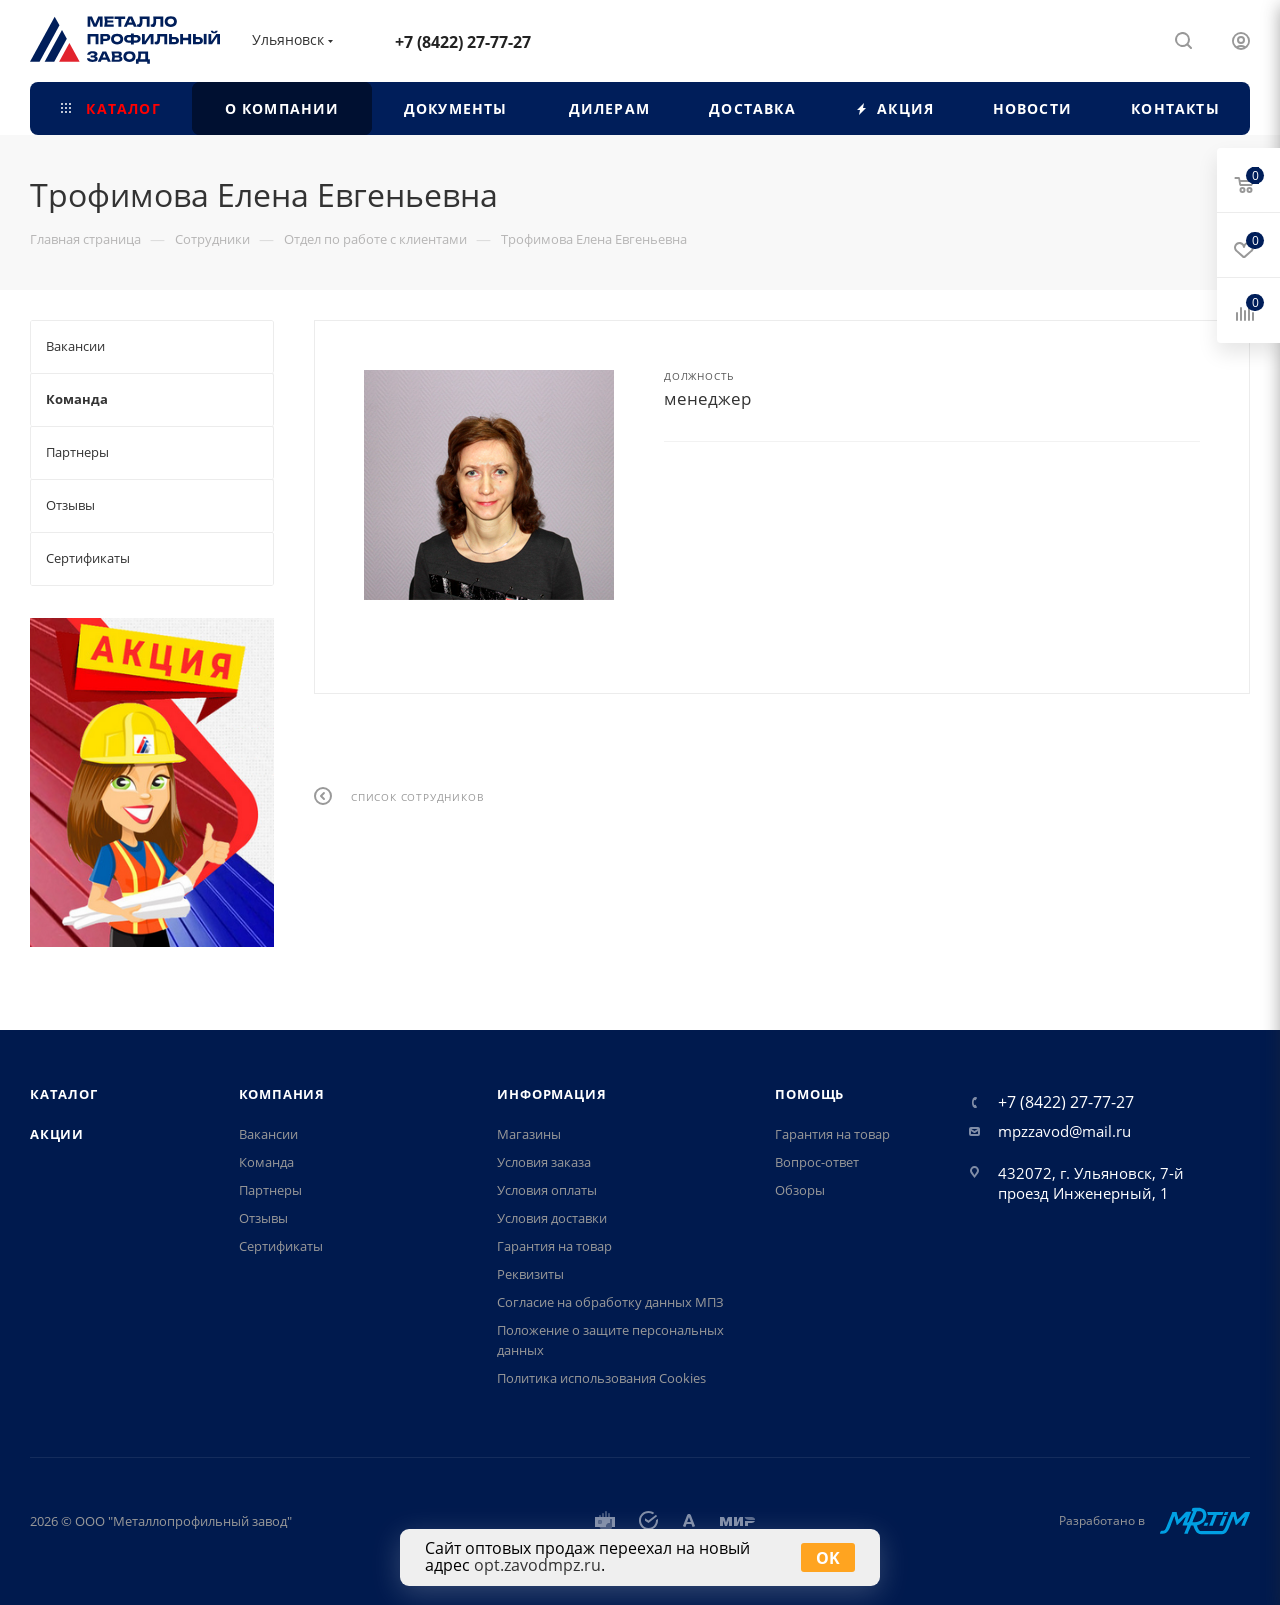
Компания (282, 1094)
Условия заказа (544, 1162)
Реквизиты (530, 1274)
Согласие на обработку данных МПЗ (610, 1302)
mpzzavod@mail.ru (1064, 1131)
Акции (57, 1134)
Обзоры (800, 1190)
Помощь (809, 1094)
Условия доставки (552, 1218)
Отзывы (263, 1218)
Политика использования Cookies (601, 1378)
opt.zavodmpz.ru (537, 1565)
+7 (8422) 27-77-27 (463, 42)
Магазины (529, 1134)
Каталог (64, 1094)
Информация (551, 1094)
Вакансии (268, 1134)
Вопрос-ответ (817, 1162)
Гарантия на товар (554, 1246)
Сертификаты (281, 1246)
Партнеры (270, 1190)
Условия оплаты (547, 1190)
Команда (266, 1162)
